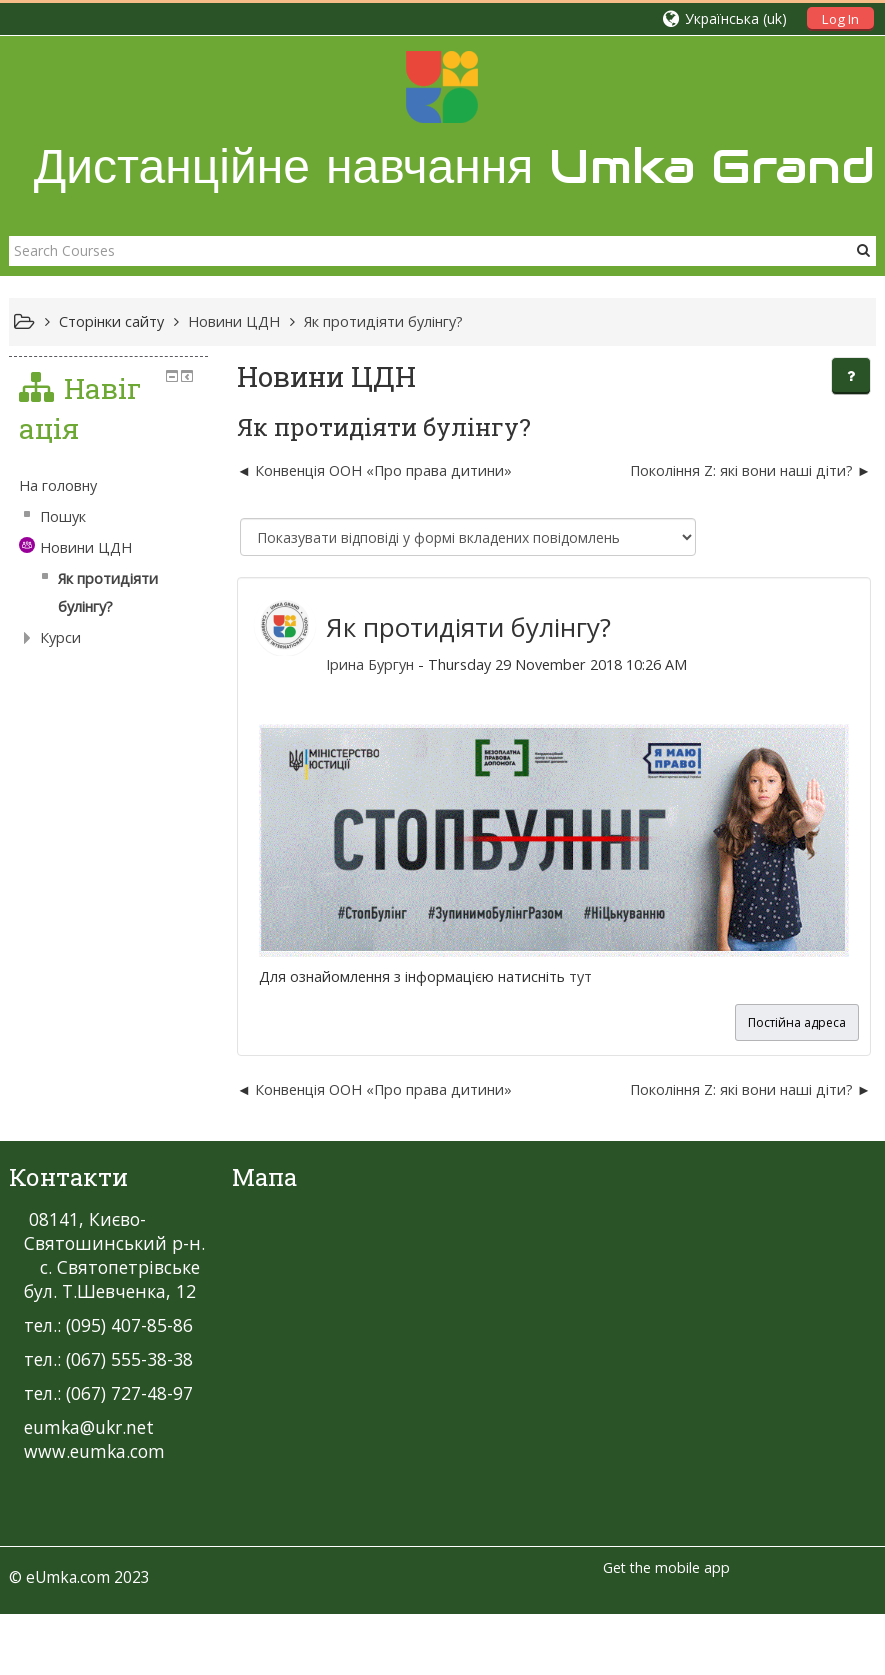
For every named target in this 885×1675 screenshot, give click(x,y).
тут (580, 976)
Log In (840, 19)
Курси (60, 637)
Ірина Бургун (370, 664)
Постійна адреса (797, 1022)
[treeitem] (108, 486)
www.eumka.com (94, 1451)
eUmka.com (68, 1577)
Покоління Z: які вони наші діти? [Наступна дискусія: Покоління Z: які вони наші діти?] (741, 470)
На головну (58, 485)
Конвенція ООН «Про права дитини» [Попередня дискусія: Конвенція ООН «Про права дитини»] (383, 470)
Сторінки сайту (111, 321)
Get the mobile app (666, 1567)
